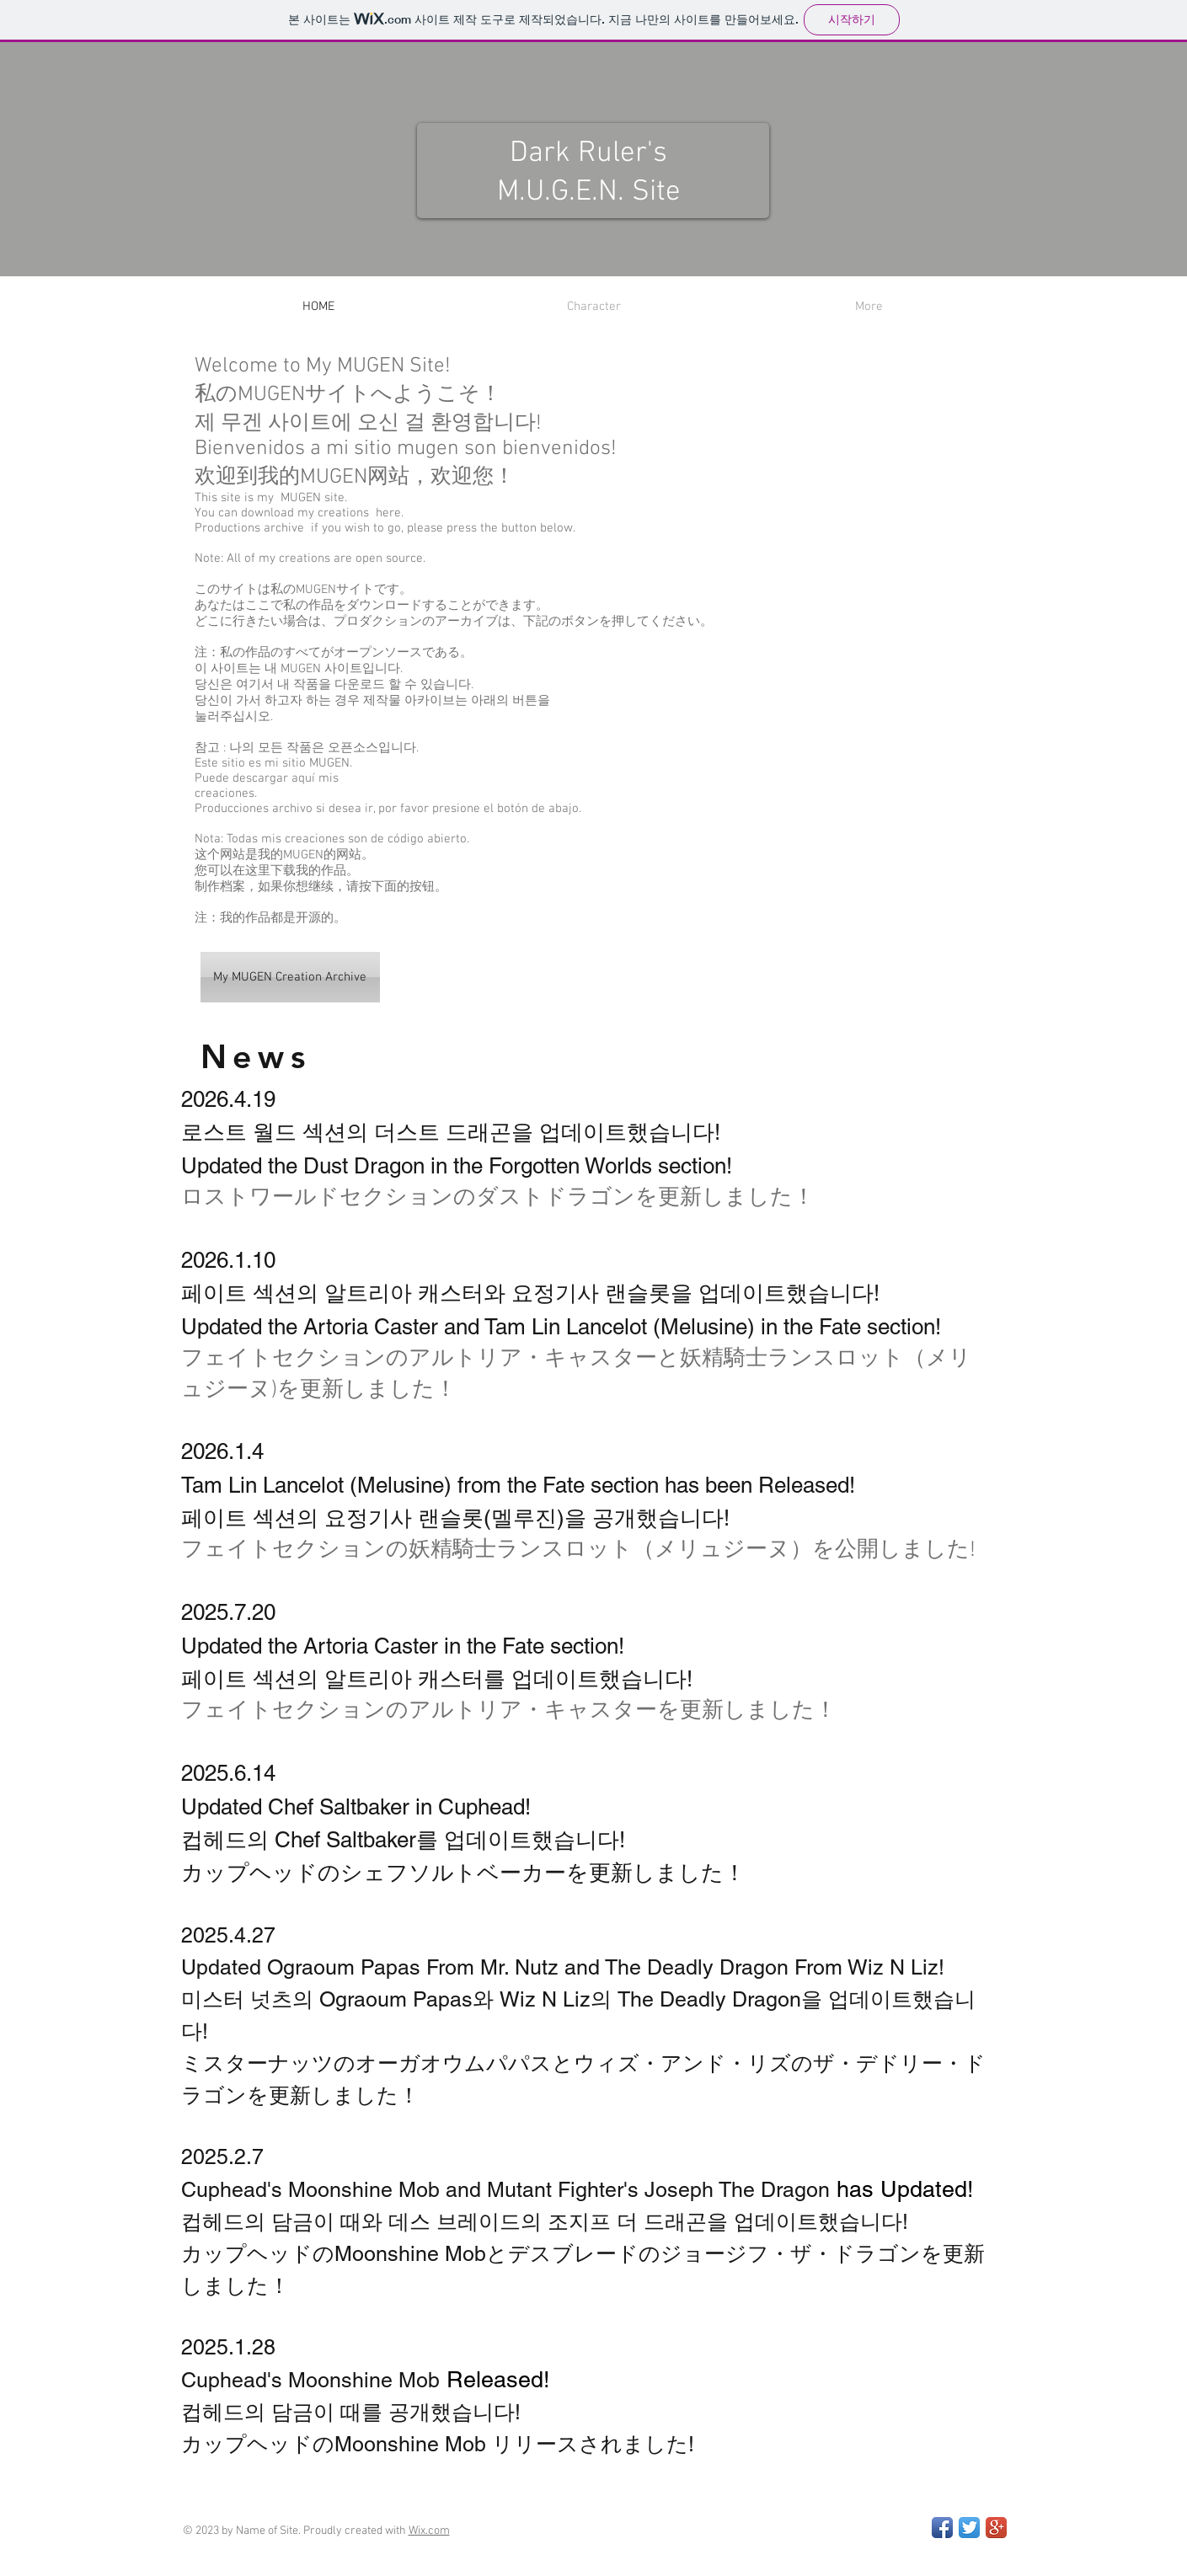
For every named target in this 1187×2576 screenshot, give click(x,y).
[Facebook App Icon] (942, 2527)
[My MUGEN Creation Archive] (290, 977)
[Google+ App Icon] (996, 2527)
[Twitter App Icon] (969, 2527)
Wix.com (429, 2531)
